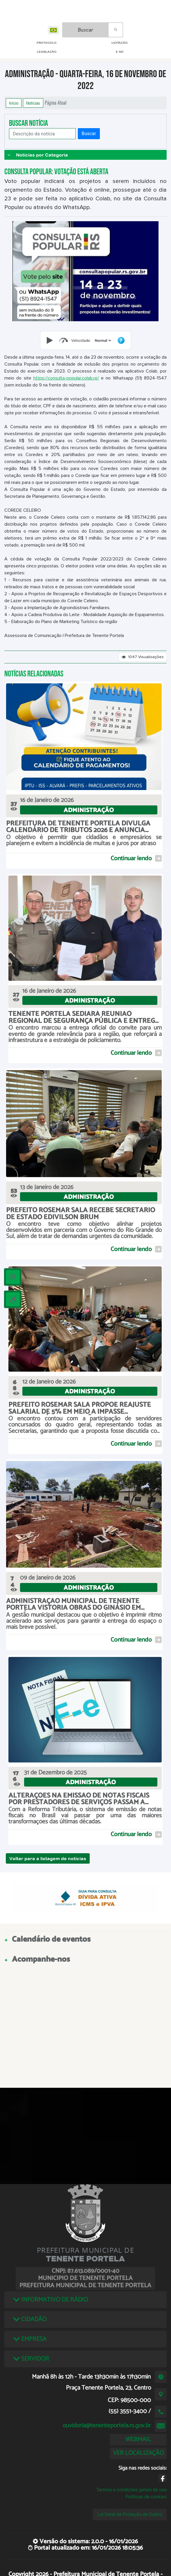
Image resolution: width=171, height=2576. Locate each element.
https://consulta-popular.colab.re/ (66, 378)
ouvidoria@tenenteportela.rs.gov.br (107, 2425)
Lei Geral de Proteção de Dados (129, 2514)
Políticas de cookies (146, 2496)
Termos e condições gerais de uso (131, 2490)
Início (13, 103)
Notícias (33, 103)
